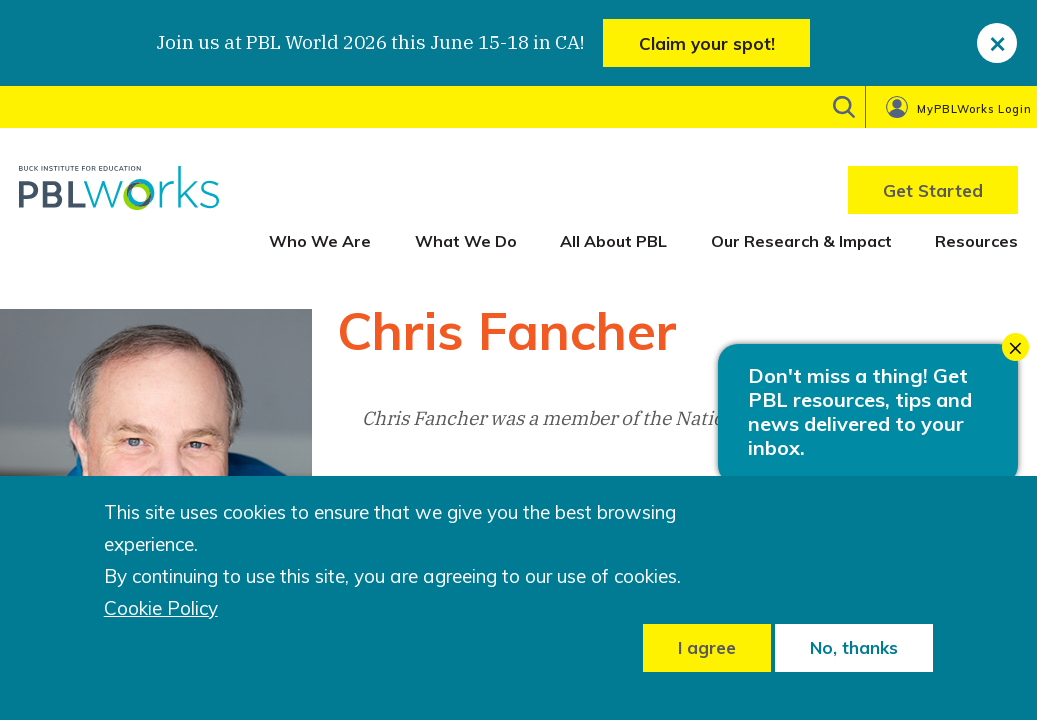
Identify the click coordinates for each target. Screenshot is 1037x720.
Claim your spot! (707, 43)
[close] (997, 43)
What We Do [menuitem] (466, 241)
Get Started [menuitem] (933, 190)
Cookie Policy (161, 608)
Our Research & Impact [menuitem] (801, 241)
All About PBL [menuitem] (613, 241)
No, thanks (854, 647)
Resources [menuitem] (976, 241)
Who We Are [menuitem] (320, 241)
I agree (707, 647)
